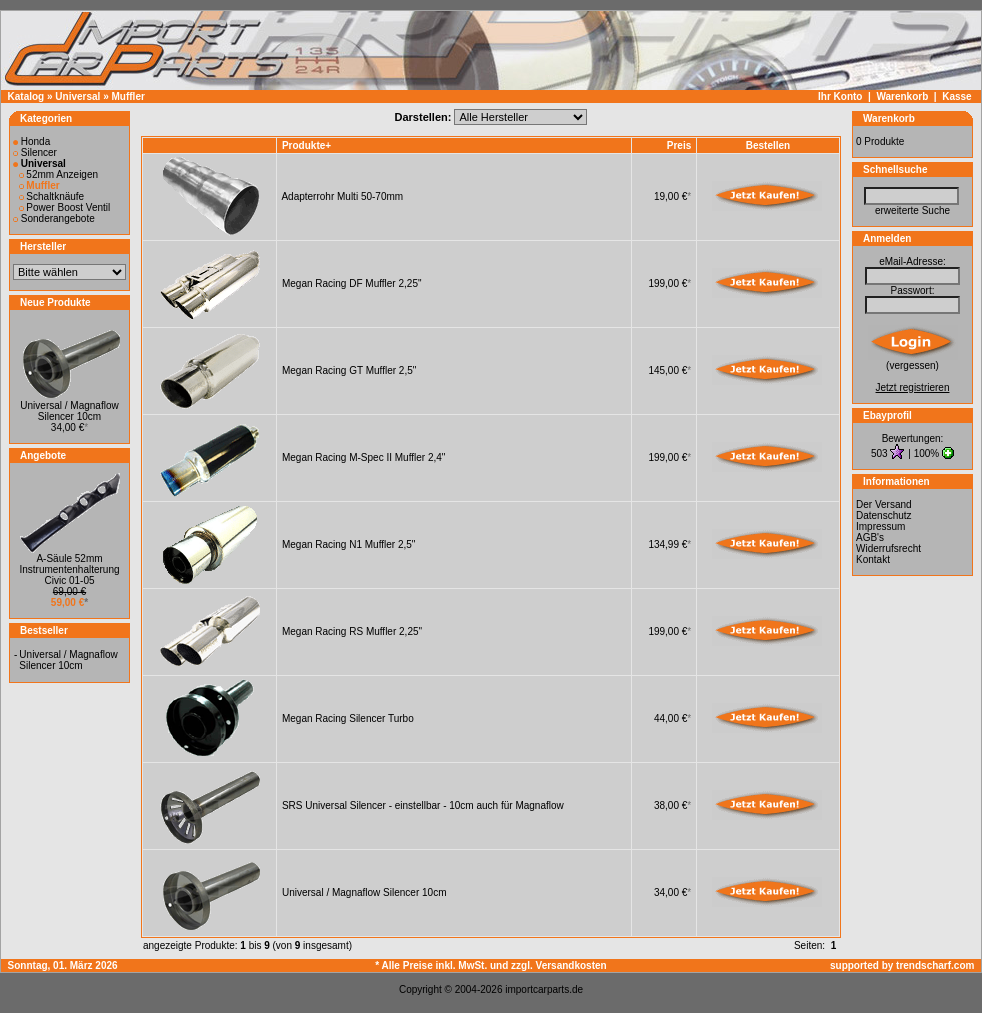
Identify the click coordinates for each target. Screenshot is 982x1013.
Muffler (128, 96)
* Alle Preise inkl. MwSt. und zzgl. (455, 965)
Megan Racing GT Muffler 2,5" (349, 370)
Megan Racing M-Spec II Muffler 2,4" (363, 457)
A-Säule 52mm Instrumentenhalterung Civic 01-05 (69, 569)
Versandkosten (571, 965)
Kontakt (873, 559)
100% (927, 453)
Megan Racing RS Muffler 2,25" (352, 631)
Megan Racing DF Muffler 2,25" (352, 283)
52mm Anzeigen (59, 174)
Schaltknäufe (52, 196)
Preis (679, 145)
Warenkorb (902, 96)
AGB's (870, 537)
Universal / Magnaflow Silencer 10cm (69, 411)
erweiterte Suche (912, 210)
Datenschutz (884, 515)
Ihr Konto (840, 96)
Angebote (43, 455)
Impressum (880, 526)
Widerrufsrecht (888, 548)
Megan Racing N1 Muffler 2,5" (348, 544)
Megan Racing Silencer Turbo (348, 718)
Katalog (26, 96)
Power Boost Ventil (65, 207)
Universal (77, 96)
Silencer (35, 152)
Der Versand (884, 504)
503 (880, 453)
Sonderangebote (54, 218)
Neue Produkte (55, 302)
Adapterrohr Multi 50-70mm (342, 196)
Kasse (956, 96)
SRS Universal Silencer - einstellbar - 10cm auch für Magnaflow (423, 805)
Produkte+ (306, 145)
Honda (31, 141)
